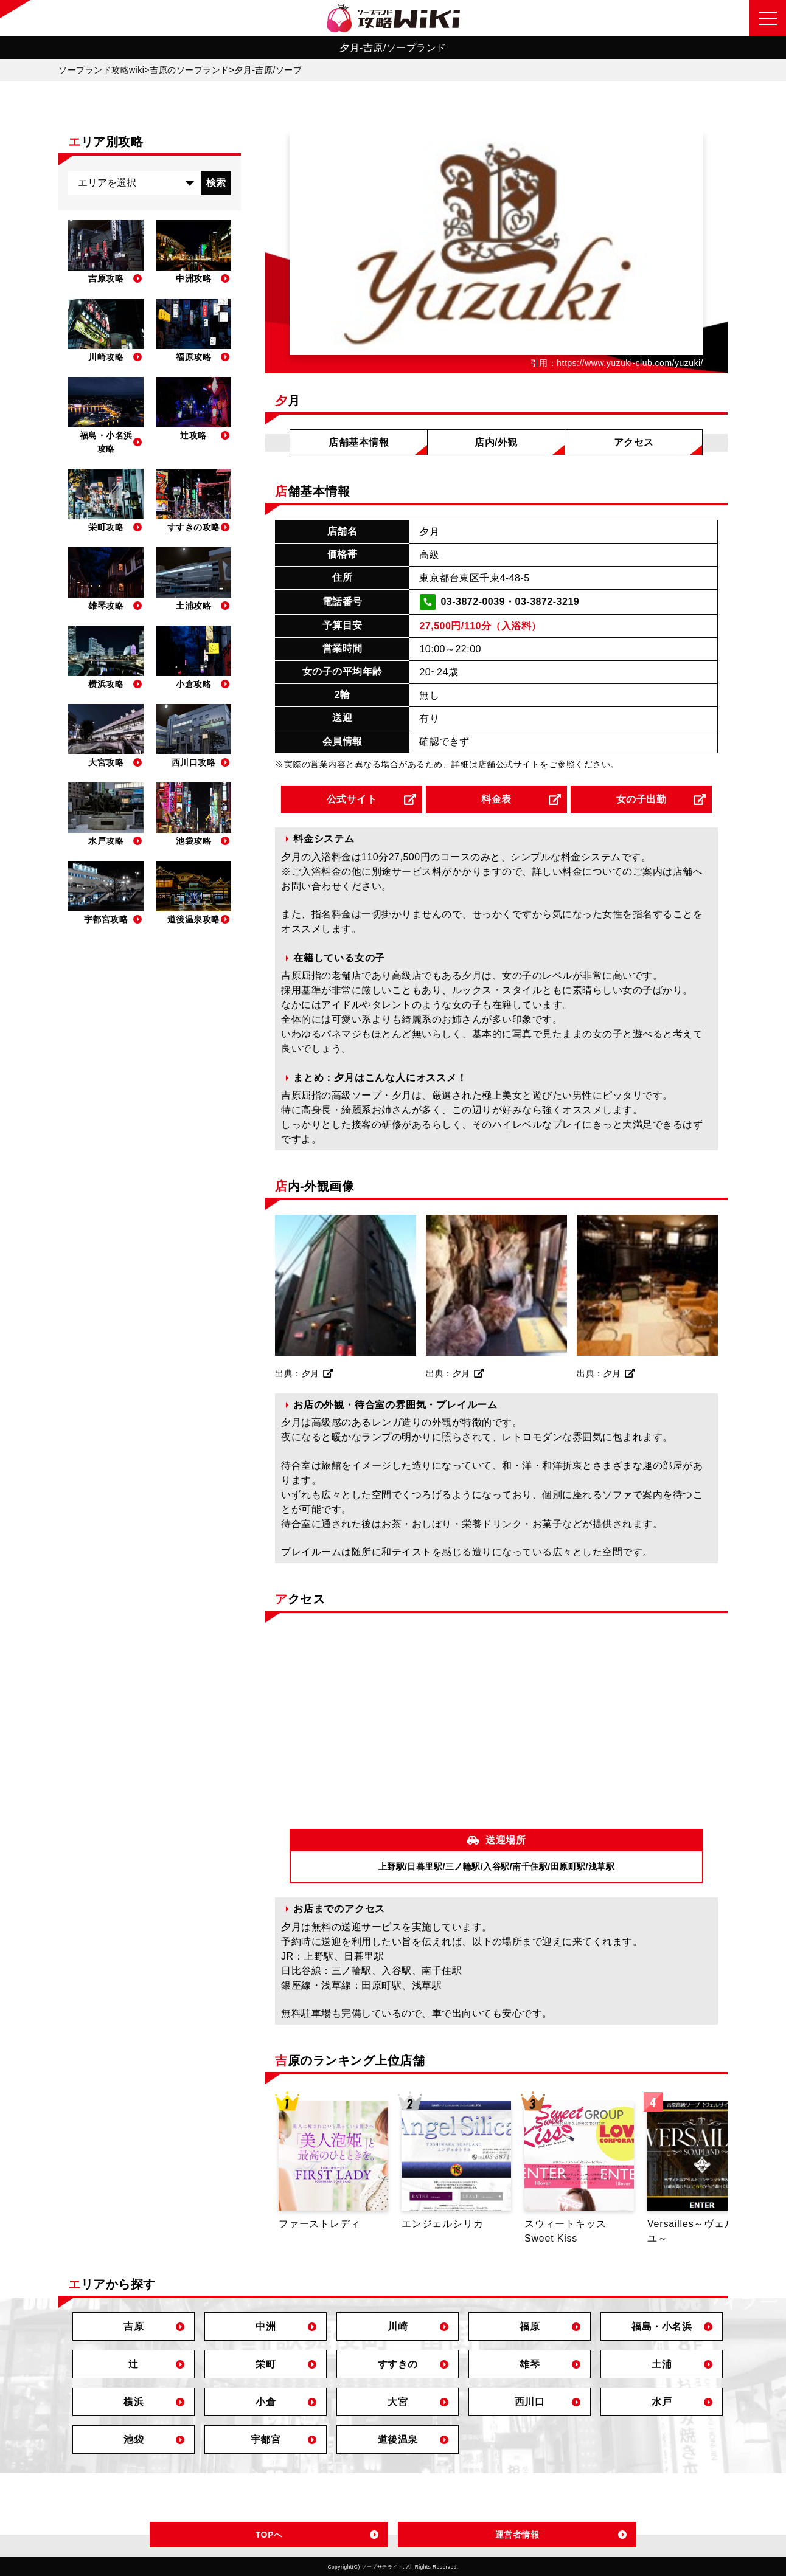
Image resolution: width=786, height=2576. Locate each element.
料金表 (496, 799)
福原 (530, 2326)
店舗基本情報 (359, 442)
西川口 (530, 2402)
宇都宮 (266, 2439)
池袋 (133, 2439)
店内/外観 (496, 442)
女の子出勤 (641, 799)
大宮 (398, 2402)
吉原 (133, 2326)
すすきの (398, 2364)
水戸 (662, 2402)
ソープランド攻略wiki (101, 70)
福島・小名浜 (661, 2326)
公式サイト (352, 799)
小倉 (266, 2402)
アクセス (634, 442)
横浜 (133, 2402)
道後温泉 (398, 2439)
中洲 (266, 2326)
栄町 (266, 2364)
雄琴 (530, 2364)
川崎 (398, 2326)
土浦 (662, 2364)
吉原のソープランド (189, 70)
